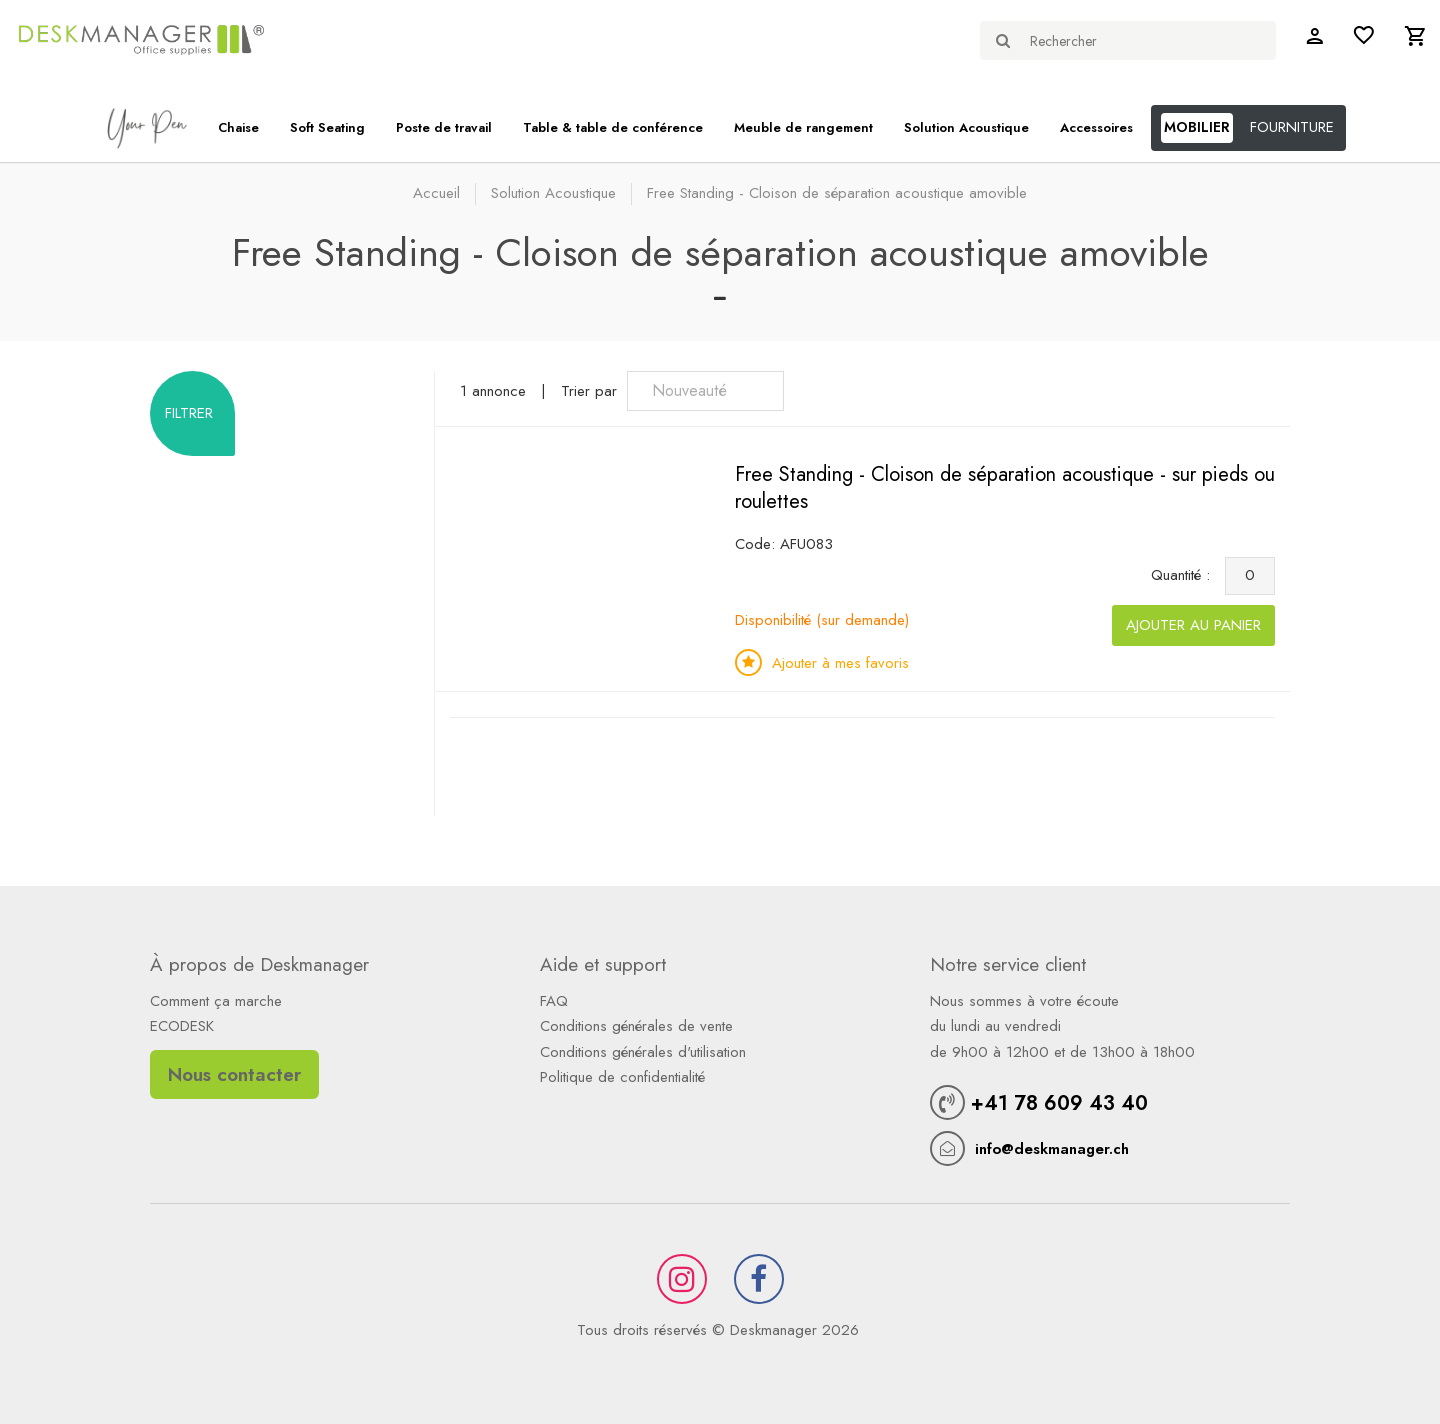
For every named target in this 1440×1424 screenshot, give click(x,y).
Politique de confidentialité (622, 1077)
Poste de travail (444, 127)
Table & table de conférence (613, 127)
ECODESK (182, 1026)
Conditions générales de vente (636, 1026)
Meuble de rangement (803, 127)
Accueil (436, 193)
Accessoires (1096, 127)
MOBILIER (1197, 127)
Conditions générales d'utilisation (643, 1052)
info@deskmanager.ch (1052, 1149)
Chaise (238, 127)
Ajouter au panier (1193, 625)
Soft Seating (327, 127)
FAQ (554, 1001)
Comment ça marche (216, 1001)
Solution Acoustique (966, 127)
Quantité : (1185, 575)
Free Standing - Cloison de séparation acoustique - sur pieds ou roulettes (1005, 488)
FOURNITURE (1292, 127)
